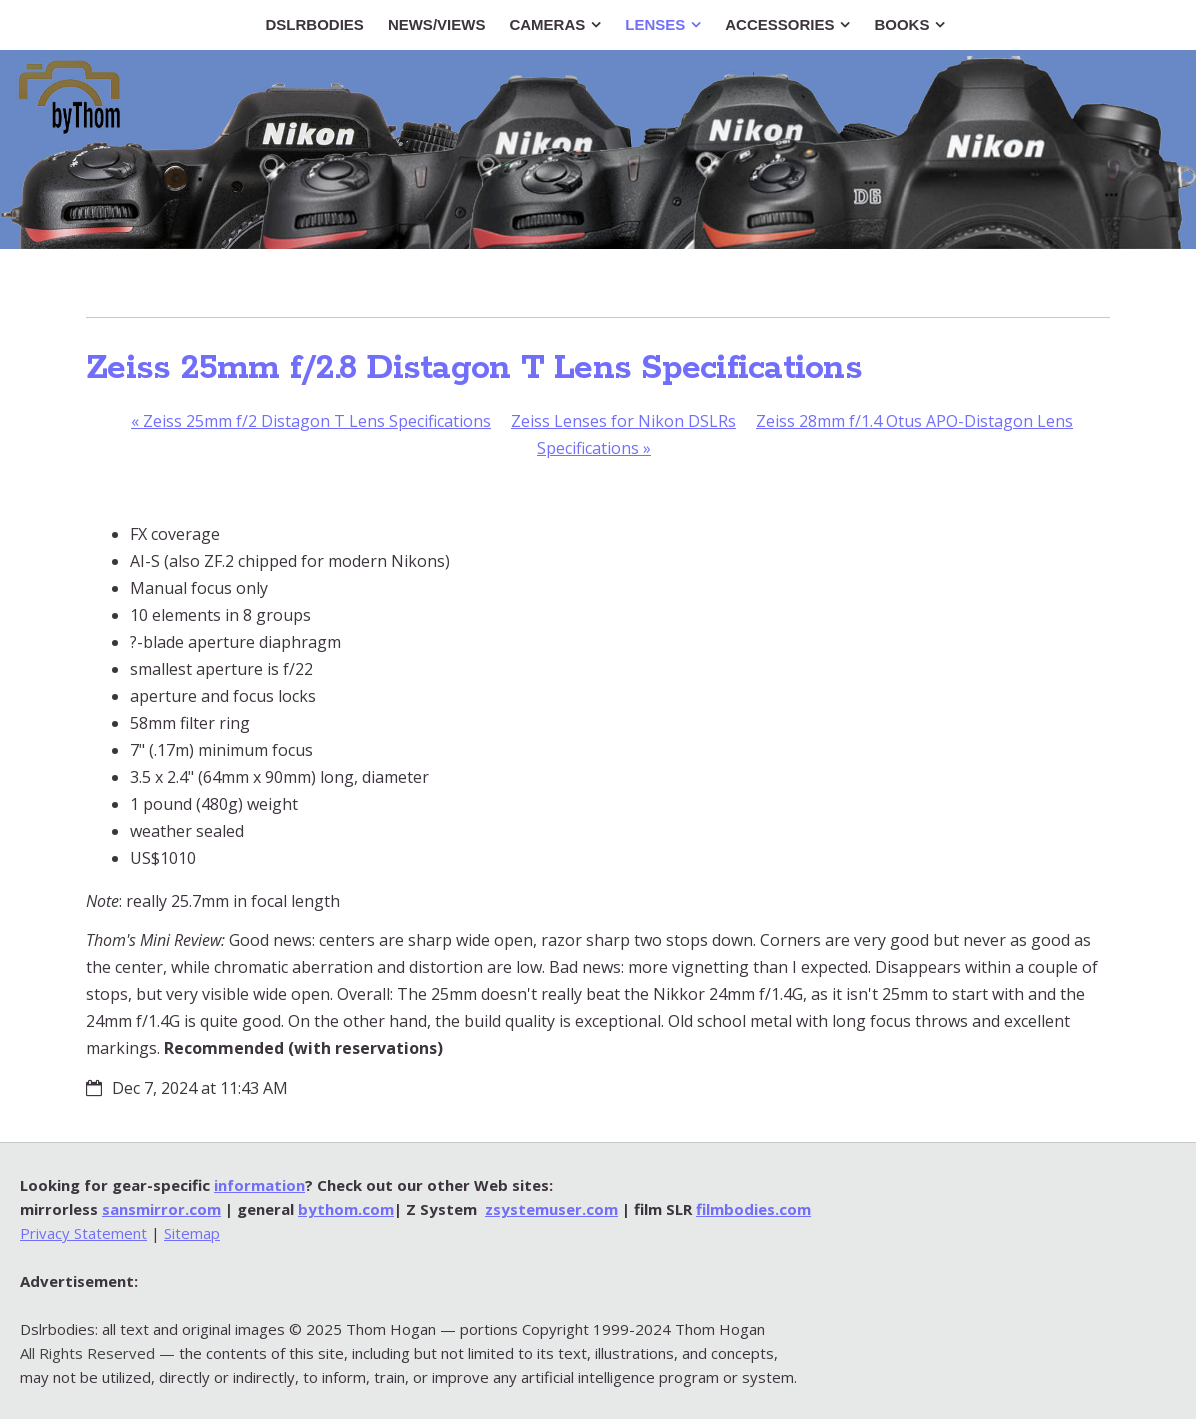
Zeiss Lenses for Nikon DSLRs (623, 421)
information (259, 1185)
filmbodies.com (753, 1209)
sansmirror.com (161, 1209)
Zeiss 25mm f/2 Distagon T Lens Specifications (311, 421)
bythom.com (346, 1209)
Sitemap (192, 1233)
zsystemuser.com (551, 1209)
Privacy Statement (83, 1233)
